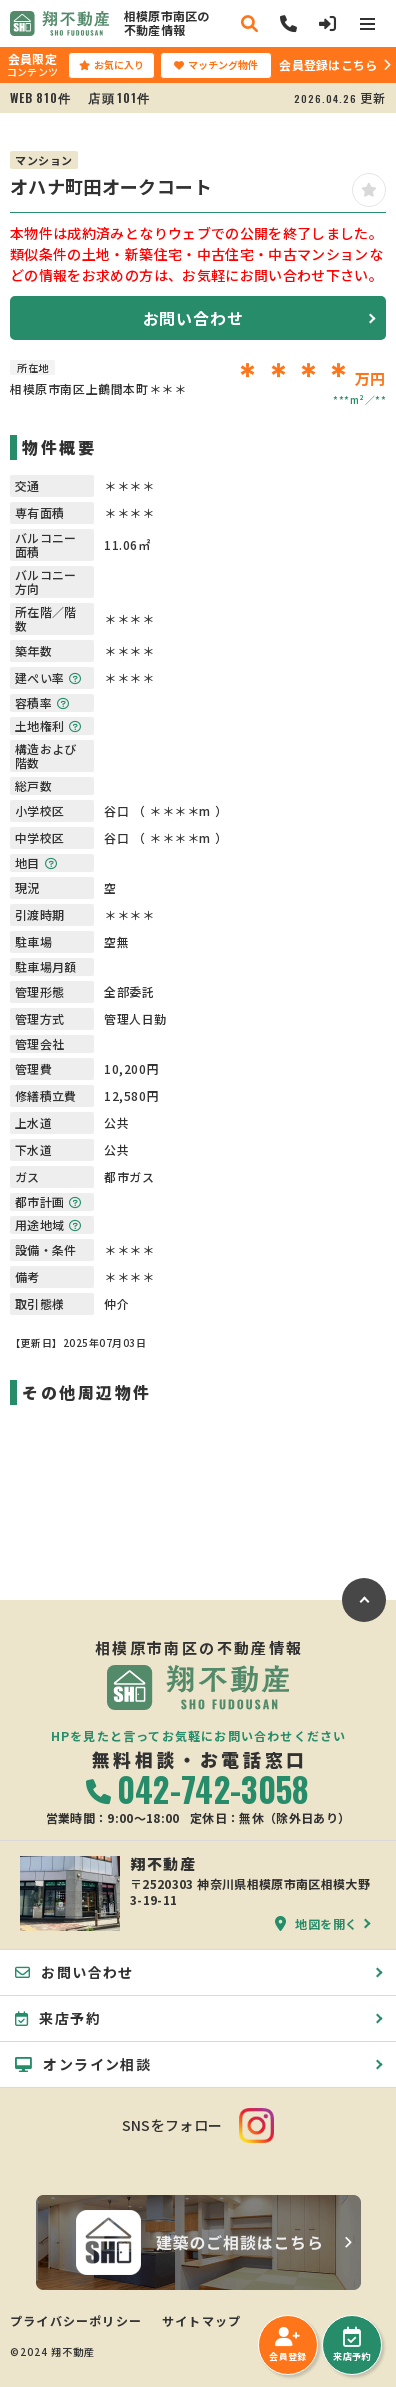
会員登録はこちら (328, 64)
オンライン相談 (83, 2064)
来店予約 (351, 2345)
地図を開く (316, 1923)
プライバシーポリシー (76, 2321)
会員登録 (287, 2345)
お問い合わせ (193, 318)
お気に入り (111, 64)
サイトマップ (201, 2321)
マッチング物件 (216, 64)
